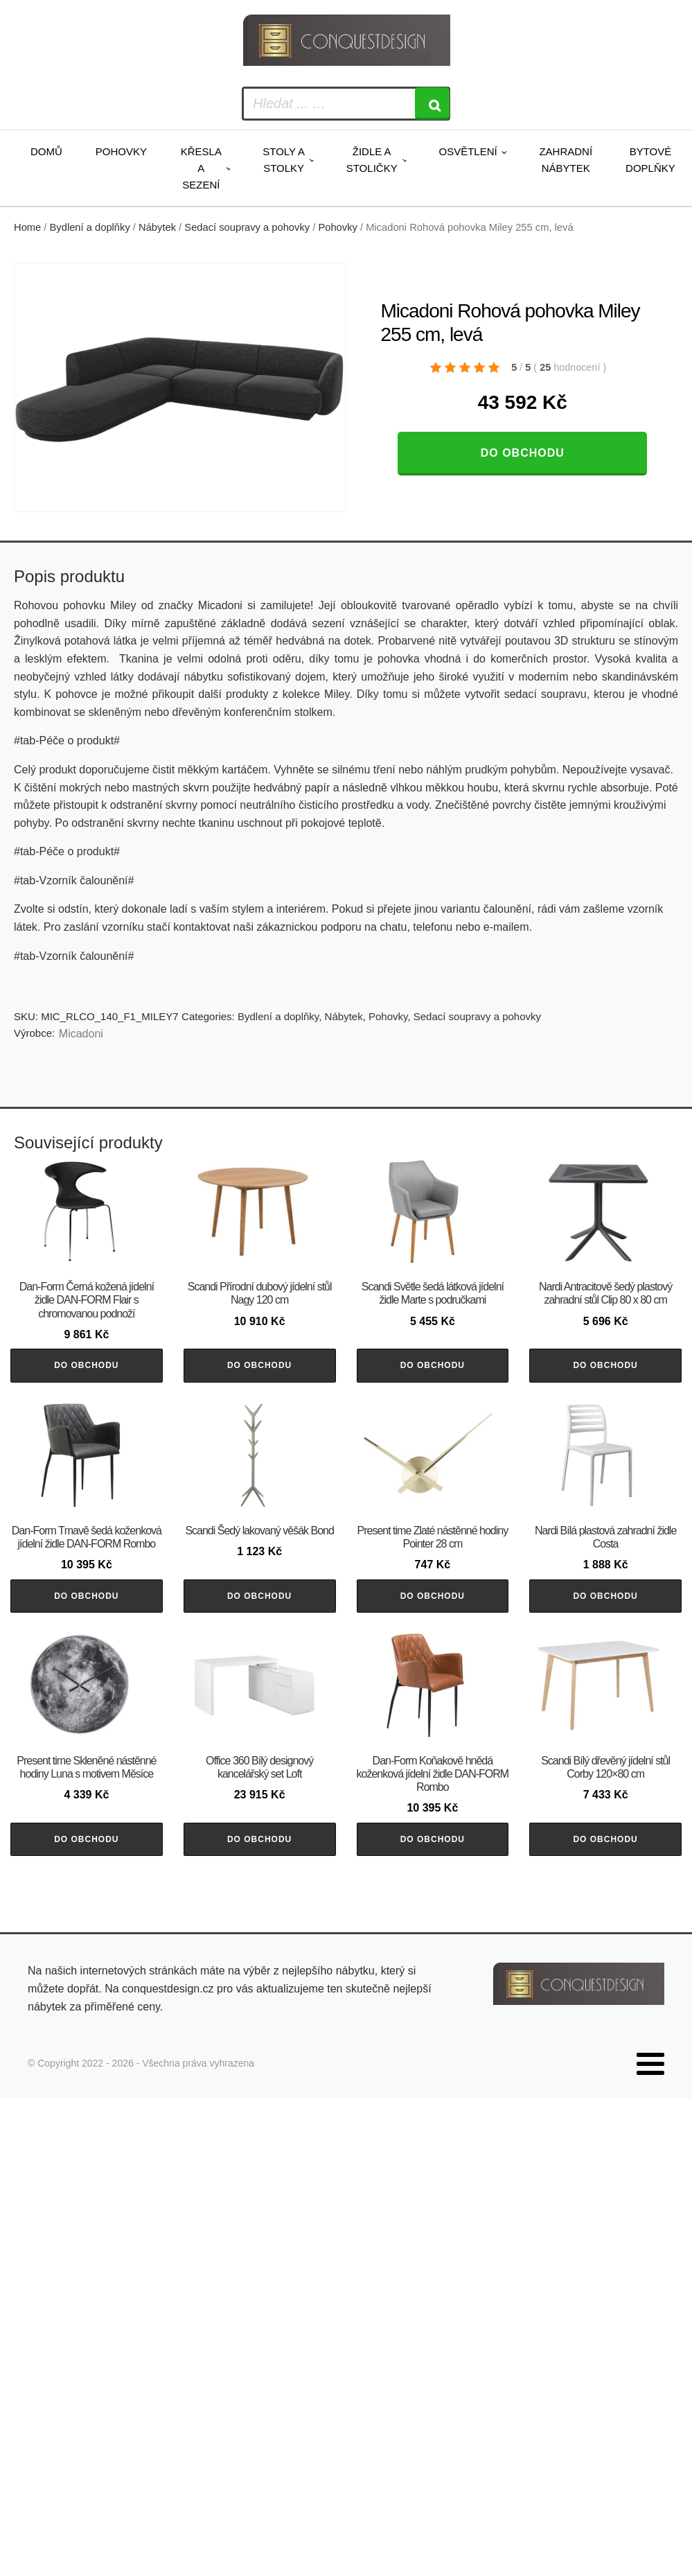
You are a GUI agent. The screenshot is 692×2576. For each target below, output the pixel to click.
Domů (46, 151)
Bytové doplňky (650, 160)
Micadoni (81, 1034)
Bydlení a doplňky (90, 227)
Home (27, 227)
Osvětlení (467, 151)
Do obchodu (523, 453)
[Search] (432, 103)
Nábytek (157, 227)
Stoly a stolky (284, 160)
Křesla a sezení (201, 168)
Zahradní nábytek (565, 160)
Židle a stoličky (372, 160)
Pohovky (121, 151)
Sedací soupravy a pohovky (247, 227)
